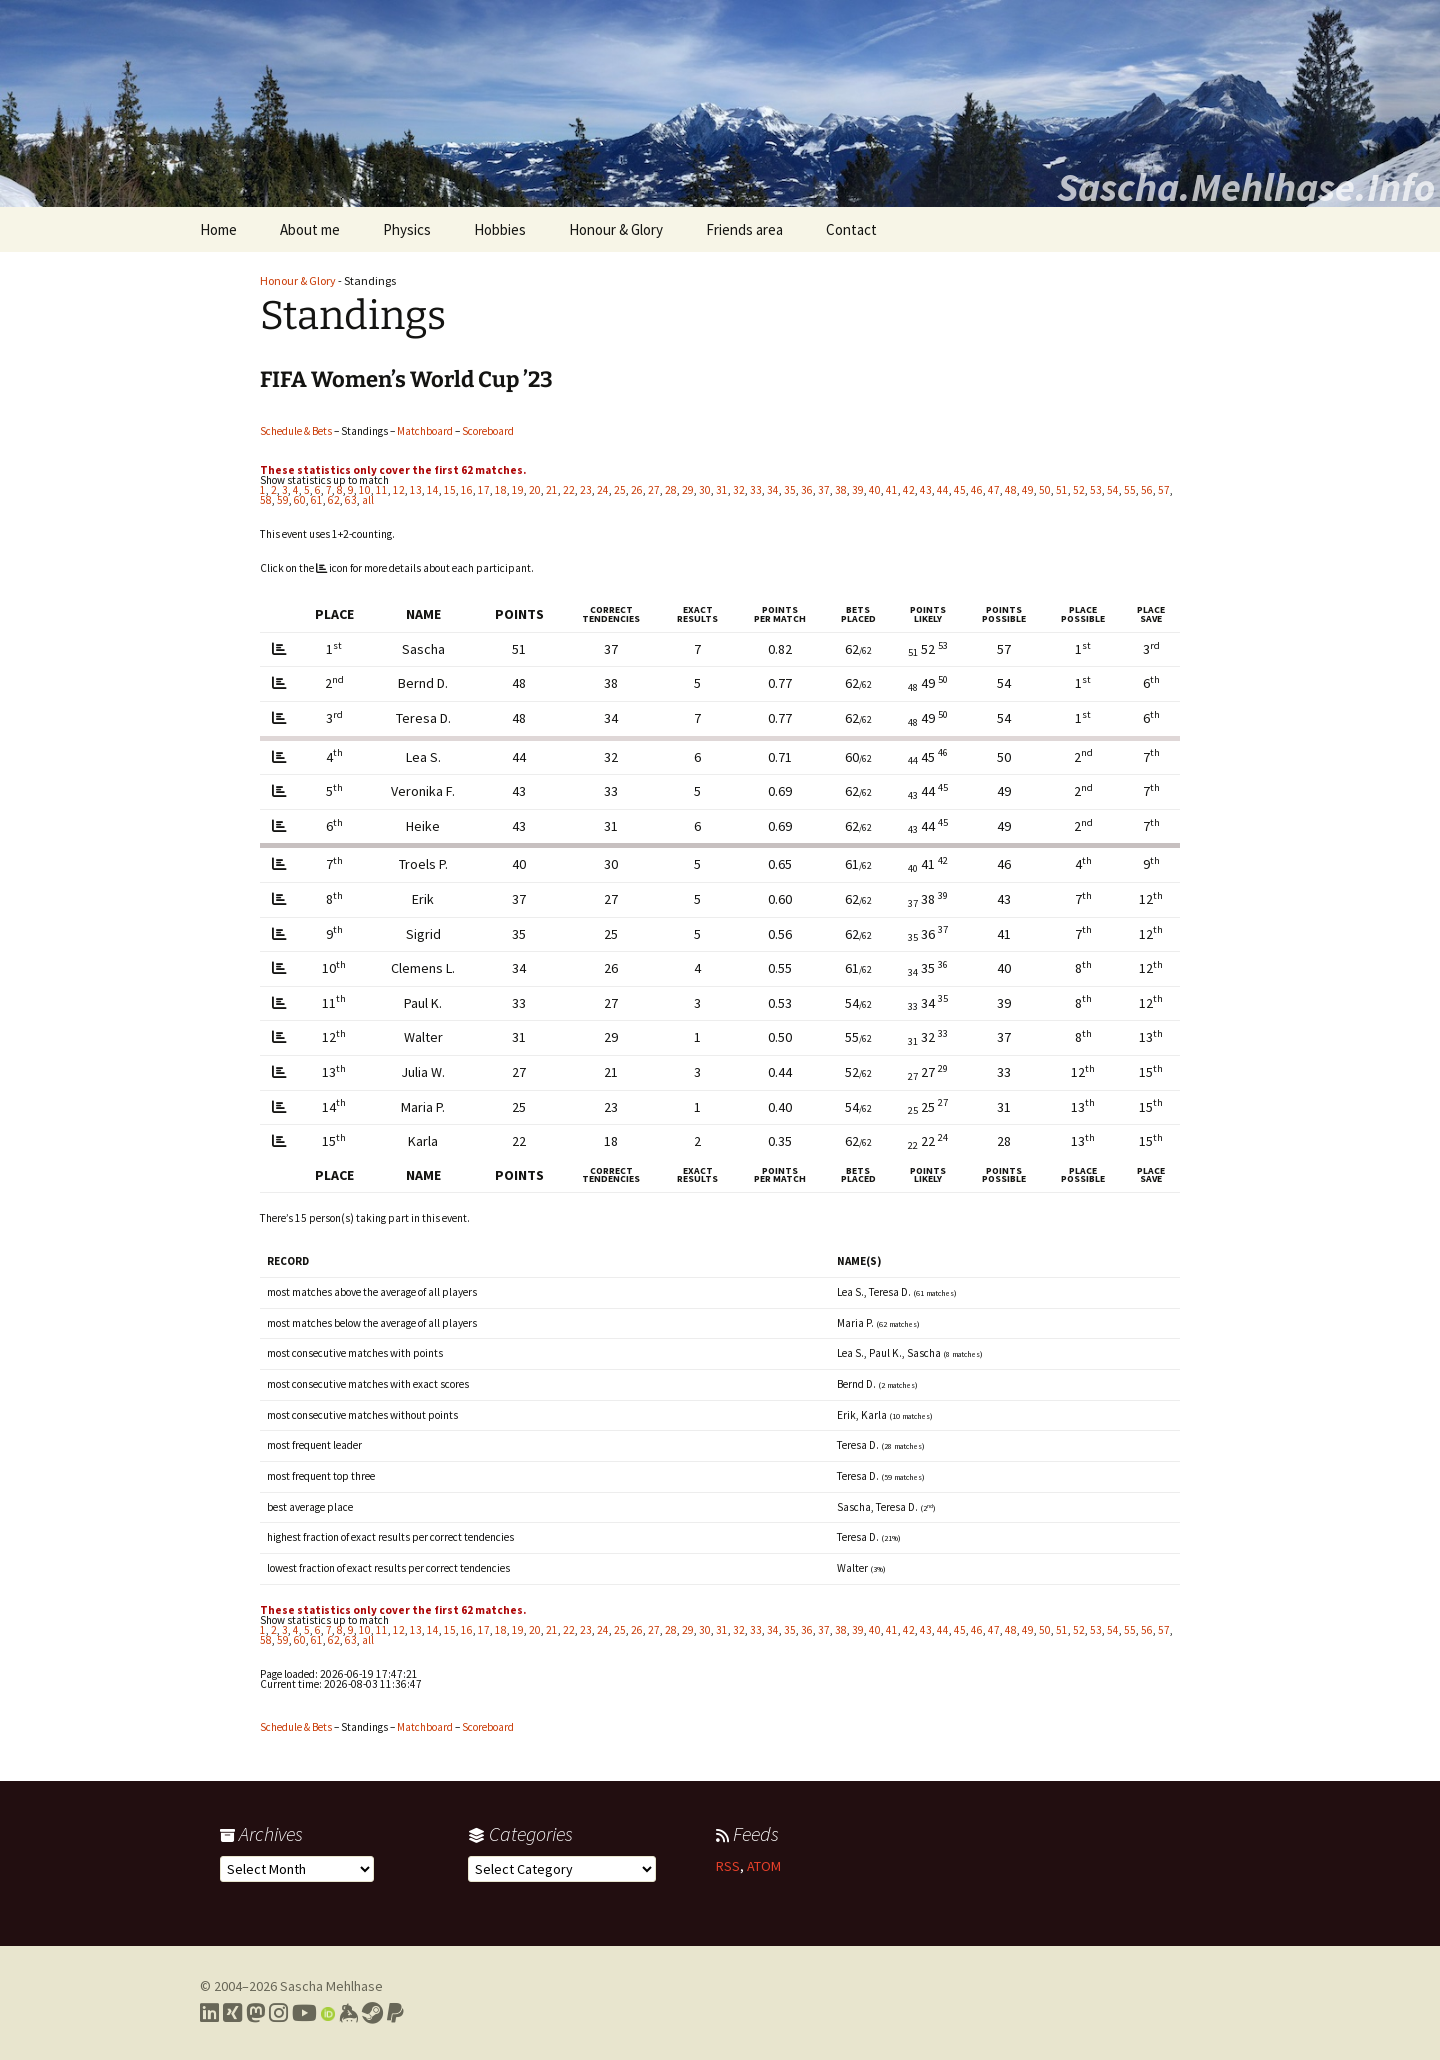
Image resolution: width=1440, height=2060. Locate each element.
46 (977, 490)
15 (450, 490)
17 (484, 490)
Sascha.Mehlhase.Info (1246, 187)
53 (1096, 490)
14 (433, 490)
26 (637, 490)
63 (351, 500)
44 (943, 490)
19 (518, 490)
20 (535, 490)
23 (586, 490)
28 (671, 490)
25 (620, 490)
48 (1011, 490)
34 (773, 490)
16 (467, 490)
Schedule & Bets (296, 431)
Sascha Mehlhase (331, 1986)
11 (382, 490)
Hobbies (500, 229)
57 (1164, 490)
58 (266, 500)
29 (688, 490)
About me (310, 229)
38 (841, 490)
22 (569, 490)
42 (909, 490)
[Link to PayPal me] (395, 2013)
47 (994, 490)
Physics (407, 229)
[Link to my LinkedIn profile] (209, 2013)
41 (892, 490)
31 (722, 490)
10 (365, 490)
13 (416, 490)
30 (705, 490)
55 (1130, 490)
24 (603, 490)
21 (552, 490)
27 (654, 490)
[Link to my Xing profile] (232, 2013)
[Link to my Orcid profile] (328, 2013)
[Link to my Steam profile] (372, 2013)
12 (399, 490)
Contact (851, 229)
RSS (728, 1866)
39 (858, 490)
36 (807, 490)
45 (960, 490)
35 (790, 490)
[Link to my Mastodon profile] (255, 2013)
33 (756, 490)
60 (300, 500)
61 (317, 500)
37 (824, 490)
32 (739, 490)
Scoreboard (488, 431)
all (368, 500)
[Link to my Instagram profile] (278, 2013)
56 (1147, 490)
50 (1045, 490)
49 (1028, 490)
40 (875, 490)
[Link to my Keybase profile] (348, 2013)
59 (283, 500)
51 (1062, 490)
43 (926, 490)
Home (218, 229)
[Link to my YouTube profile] (304, 2013)
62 (334, 500)
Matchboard (425, 431)
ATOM (764, 1866)
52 (1079, 490)
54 (1113, 490)
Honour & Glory (616, 229)
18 (501, 490)
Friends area (744, 229)
